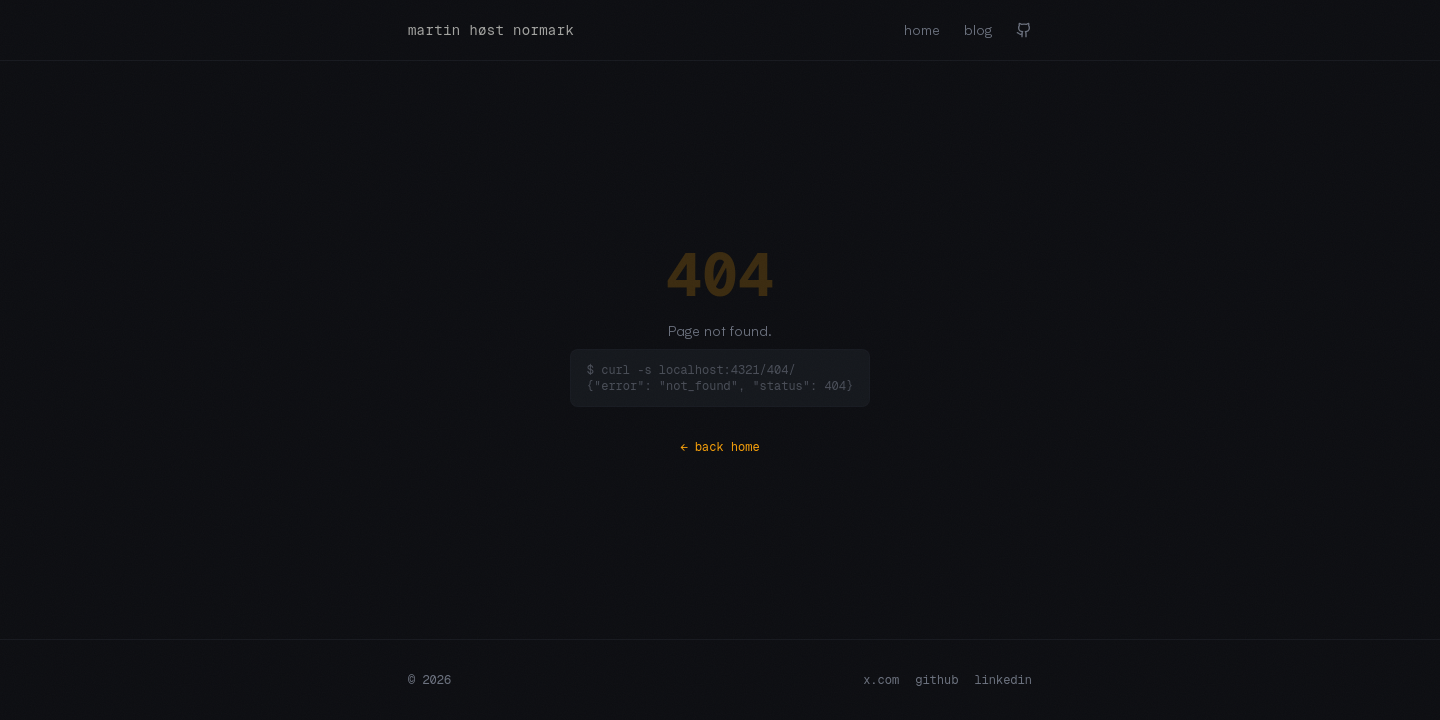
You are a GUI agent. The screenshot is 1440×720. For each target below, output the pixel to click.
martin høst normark (491, 30)
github (936, 680)
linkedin (1003, 680)
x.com (881, 680)
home (922, 29)
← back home (719, 447)
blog (978, 29)
